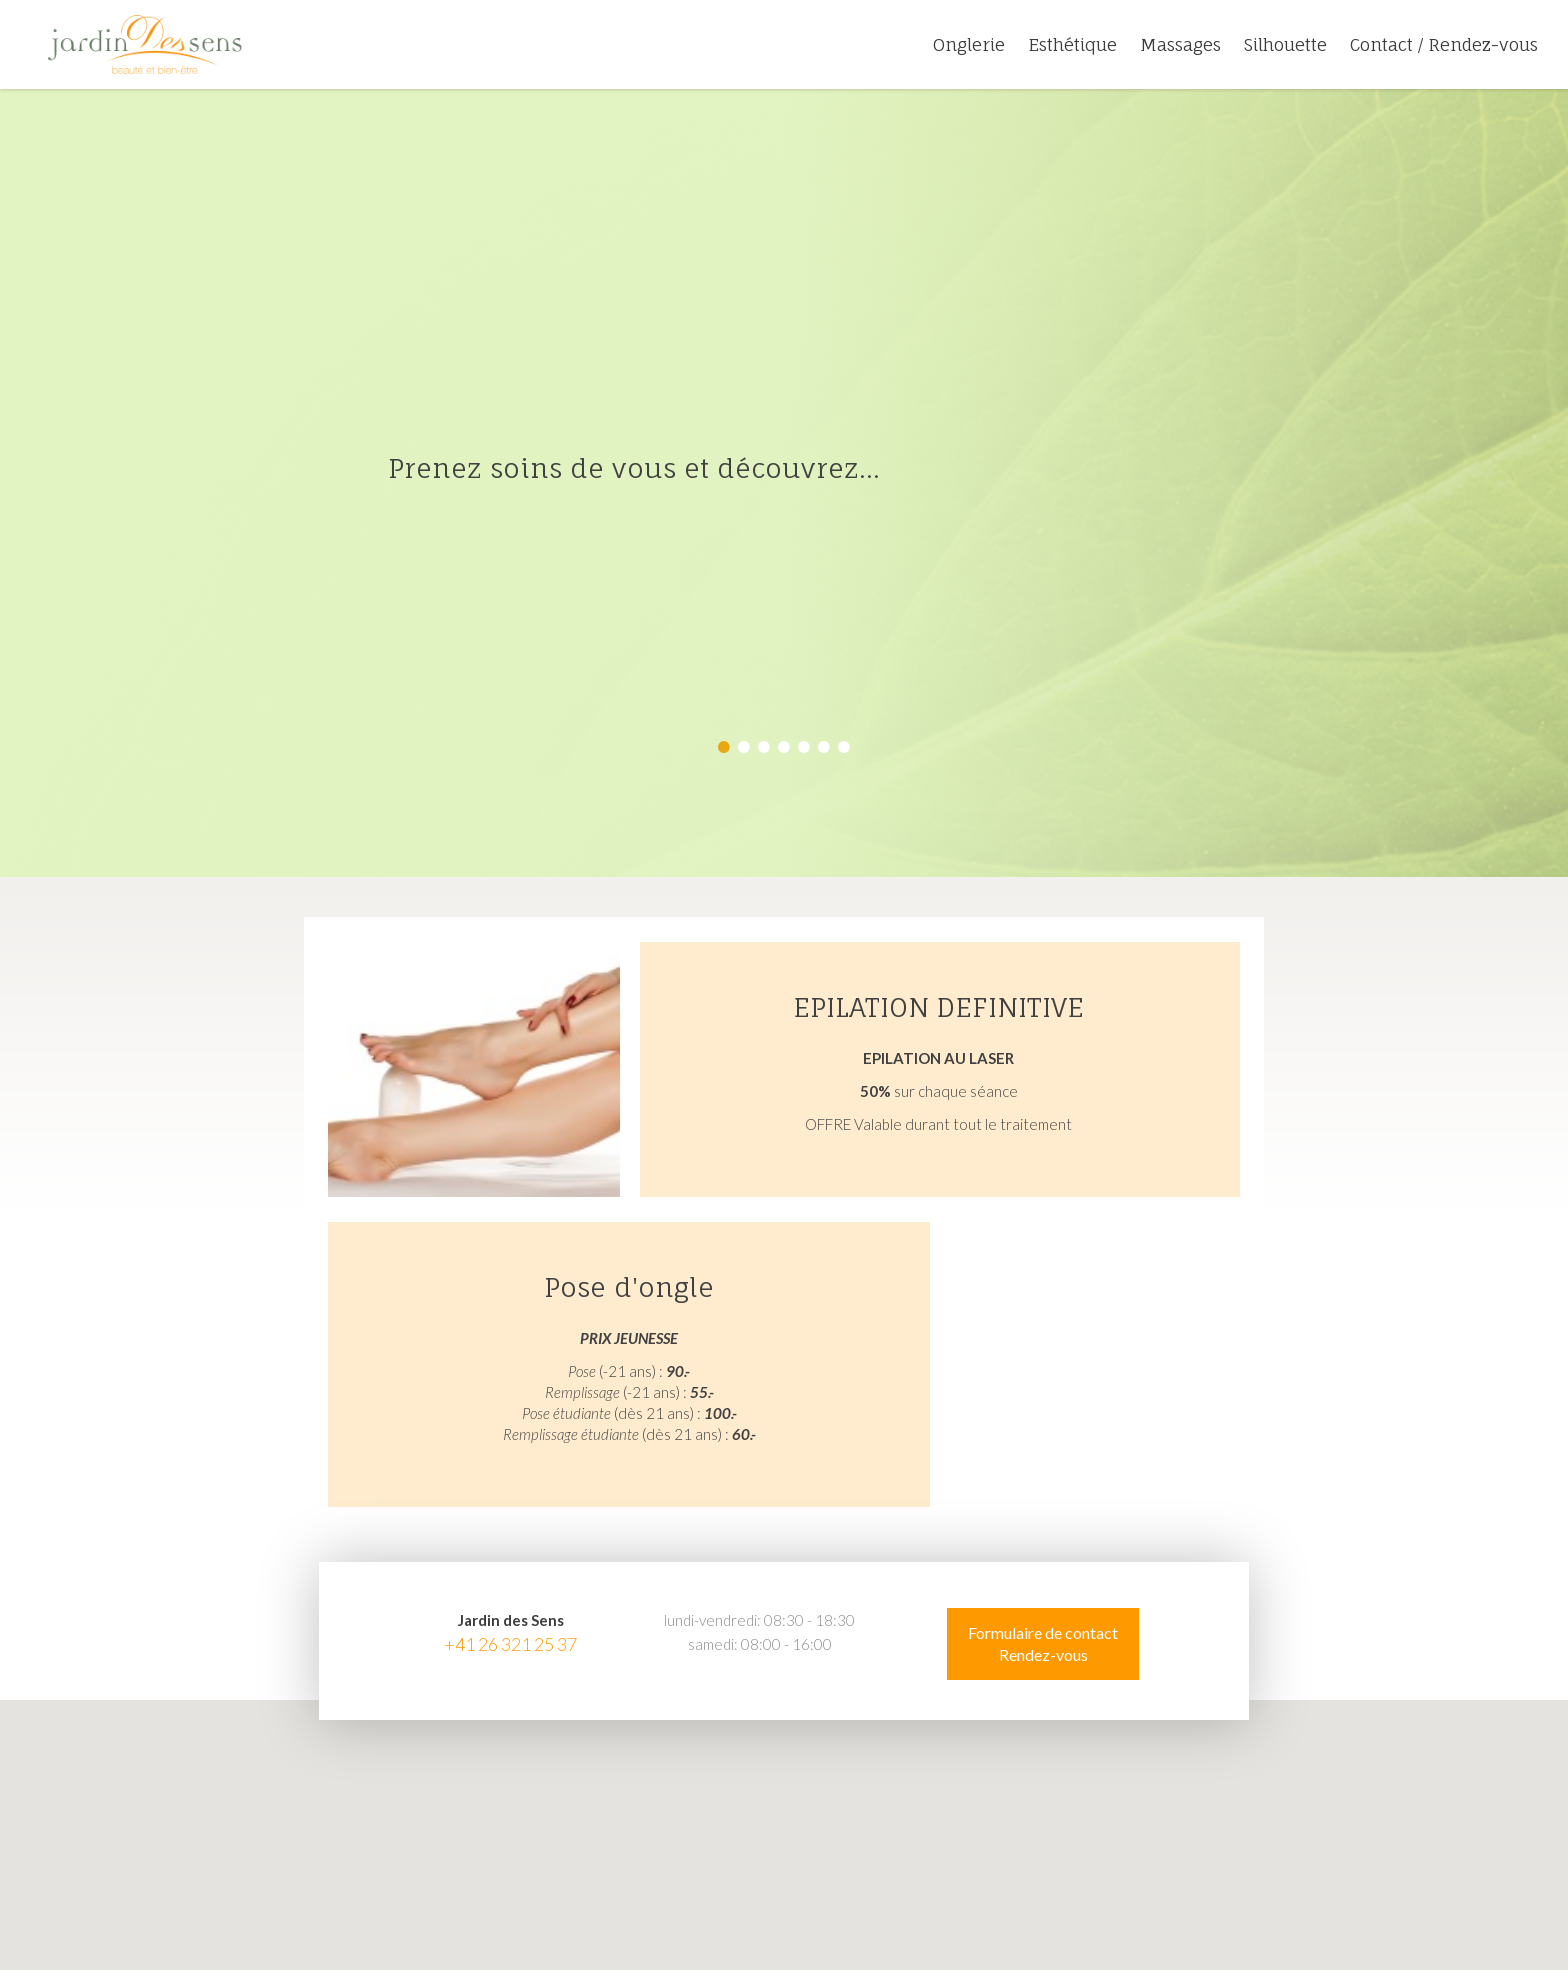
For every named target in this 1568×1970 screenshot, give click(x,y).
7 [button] (844, 747)
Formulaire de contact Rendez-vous (1043, 1643)
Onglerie (969, 44)
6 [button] (824, 747)
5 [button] (804, 747)
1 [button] (724, 747)
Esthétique (1072, 44)
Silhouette (1285, 44)
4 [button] (784, 747)
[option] (784, 483)
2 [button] (744, 747)
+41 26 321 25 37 (510, 1644)
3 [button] (764, 747)
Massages (1180, 44)
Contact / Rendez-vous (1444, 44)
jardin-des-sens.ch (145, 45)
